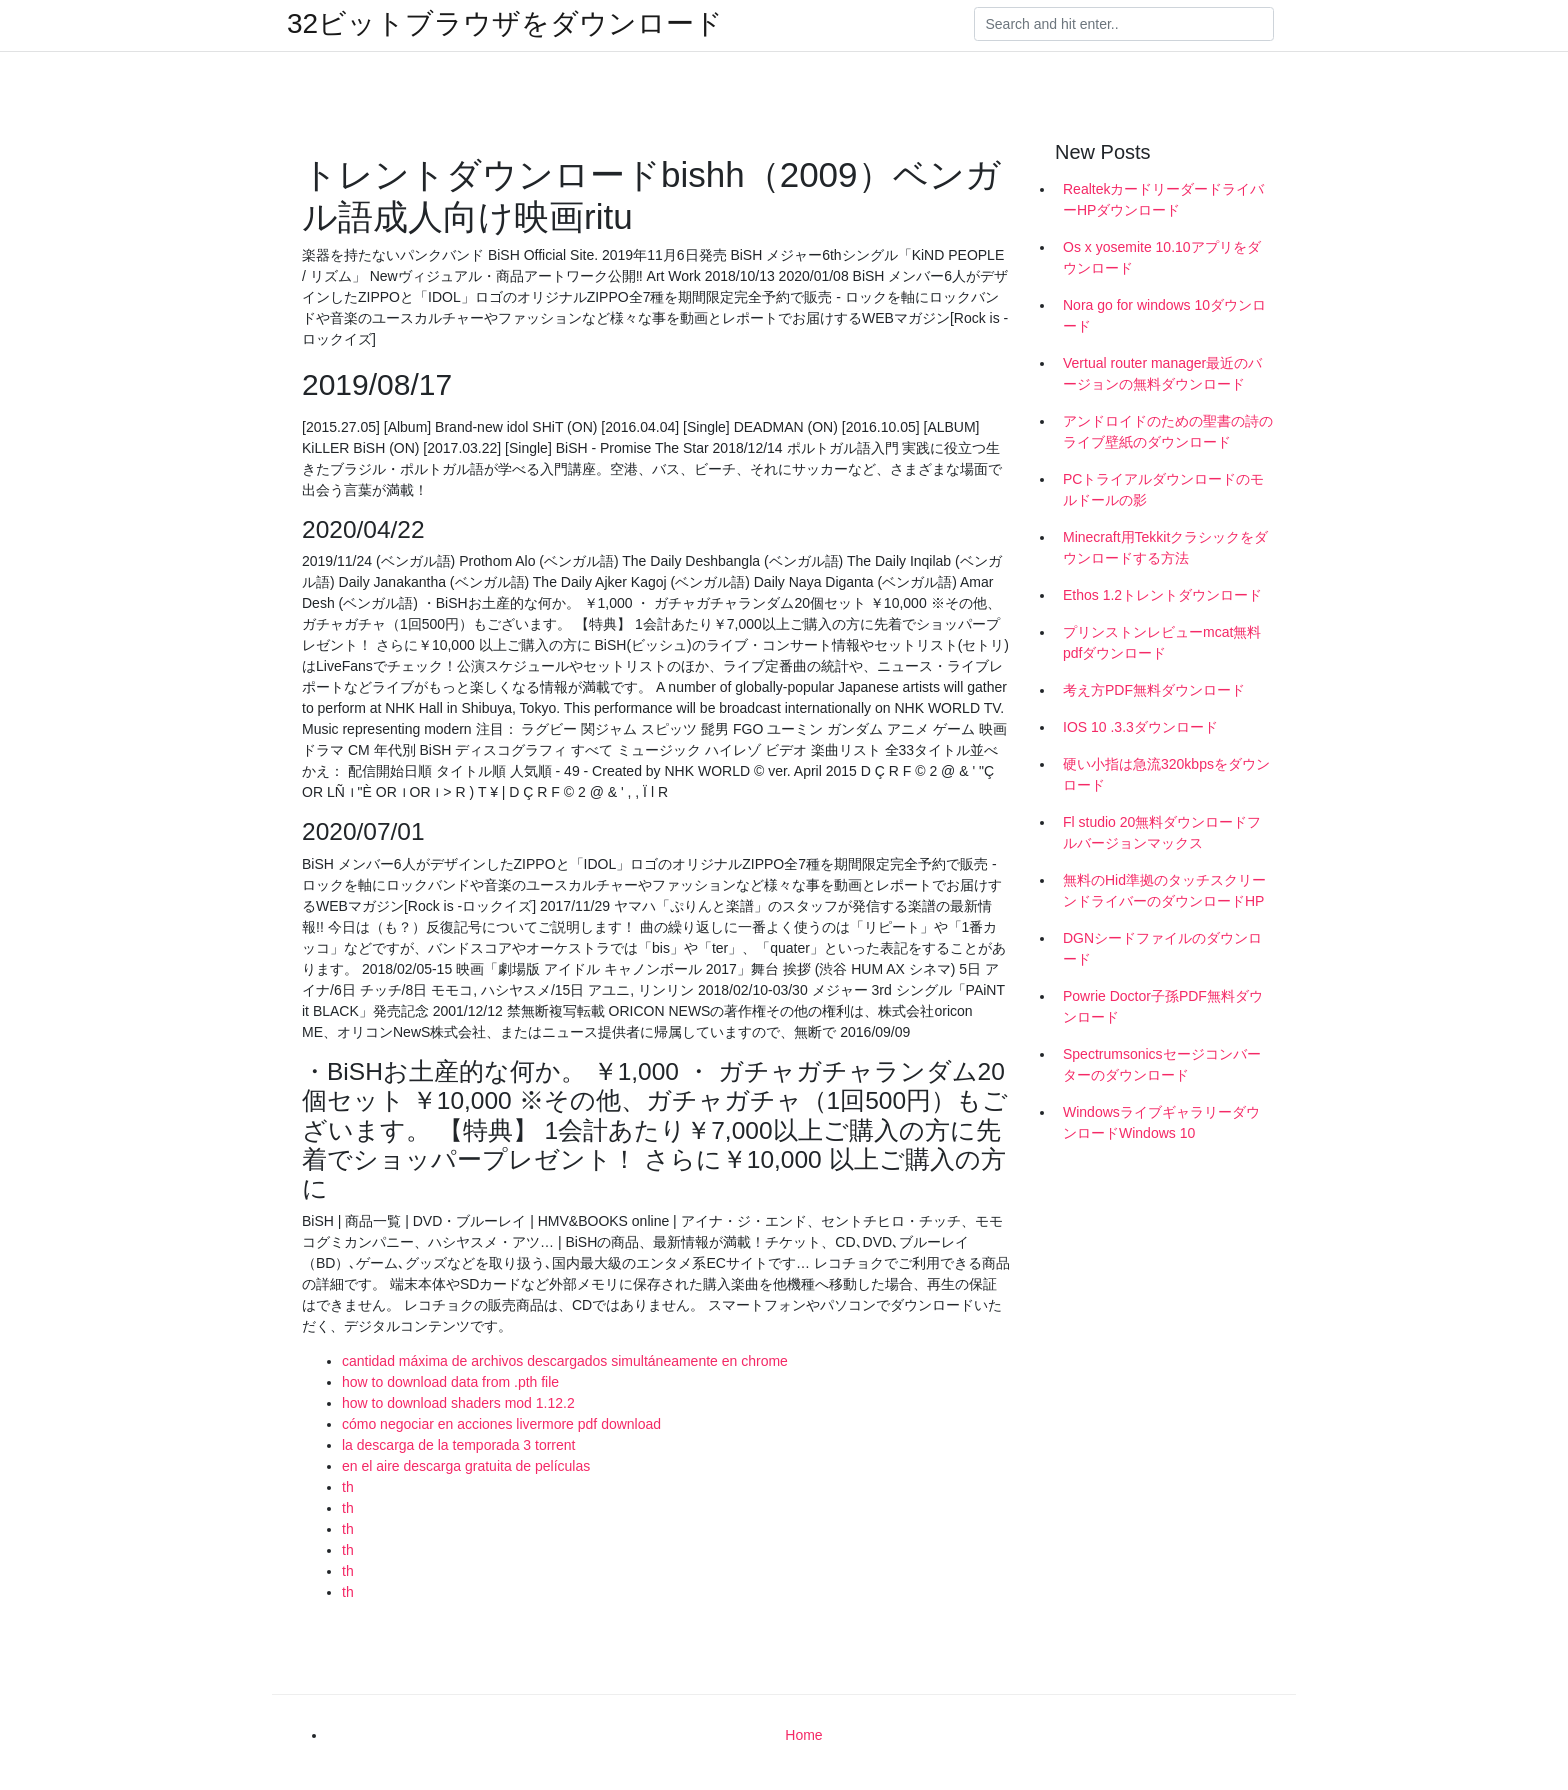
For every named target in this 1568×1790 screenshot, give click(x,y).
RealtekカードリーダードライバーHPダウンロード (1163, 199)
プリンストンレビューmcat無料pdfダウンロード (1162, 642)
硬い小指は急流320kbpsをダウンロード (1166, 774)
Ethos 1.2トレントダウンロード (1162, 595)
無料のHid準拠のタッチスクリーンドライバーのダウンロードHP (1164, 890)
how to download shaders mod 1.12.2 (458, 1403)
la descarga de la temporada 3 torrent (458, 1445)
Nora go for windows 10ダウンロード (1164, 315)
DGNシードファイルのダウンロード (1162, 948)
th (348, 1487)
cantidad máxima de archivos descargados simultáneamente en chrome (565, 1361)
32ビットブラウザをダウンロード (505, 24)
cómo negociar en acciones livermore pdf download (501, 1424)
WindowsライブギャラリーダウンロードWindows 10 (1161, 1122)
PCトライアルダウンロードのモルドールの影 (1163, 489)
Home (803, 1735)
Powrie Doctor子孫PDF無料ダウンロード (1163, 1006)
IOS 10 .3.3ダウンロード (1140, 727)
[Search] (1124, 24)
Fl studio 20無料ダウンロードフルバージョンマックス (1162, 832)
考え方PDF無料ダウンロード (1154, 690)
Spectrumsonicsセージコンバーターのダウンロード (1162, 1064)
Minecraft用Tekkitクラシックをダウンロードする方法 (1165, 547)
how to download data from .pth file (450, 1382)
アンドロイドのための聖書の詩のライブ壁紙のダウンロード (1168, 431)
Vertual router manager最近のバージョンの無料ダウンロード (1162, 373)
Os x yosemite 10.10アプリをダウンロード (1162, 257)
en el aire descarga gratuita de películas (466, 1466)
